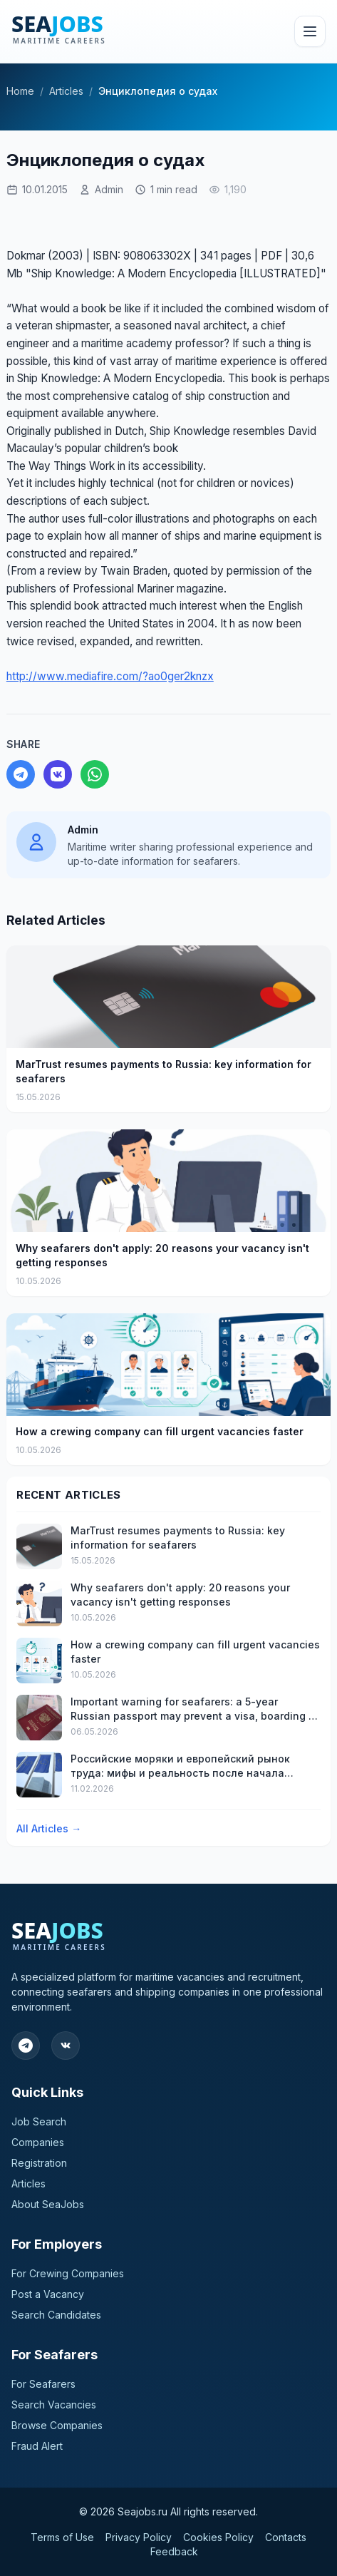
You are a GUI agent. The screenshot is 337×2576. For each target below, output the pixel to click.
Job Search (38, 2121)
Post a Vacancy (47, 2294)
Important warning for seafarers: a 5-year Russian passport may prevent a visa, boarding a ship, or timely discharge (193, 1709)
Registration (39, 2163)
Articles (66, 91)
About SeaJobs (47, 2204)
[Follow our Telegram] (25, 2045)
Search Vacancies (53, 2404)
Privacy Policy (138, 2537)
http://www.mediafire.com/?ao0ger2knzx (110, 676)
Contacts (285, 2537)
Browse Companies (57, 2425)
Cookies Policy (218, 2537)
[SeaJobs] (91, 31)
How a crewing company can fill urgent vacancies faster (160, 1431)
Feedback (174, 2551)
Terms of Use (62, 2537)
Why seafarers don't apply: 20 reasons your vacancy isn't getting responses (162, 1255)
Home (20, 91)
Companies (37, 2142)
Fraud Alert (37, 2446)
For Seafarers (43, 2384)
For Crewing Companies (67, 2273)
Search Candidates (56, 2315)
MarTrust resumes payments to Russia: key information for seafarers (163, 1071)
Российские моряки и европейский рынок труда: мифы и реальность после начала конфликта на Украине (180, 1766)
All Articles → (48, 1828)
